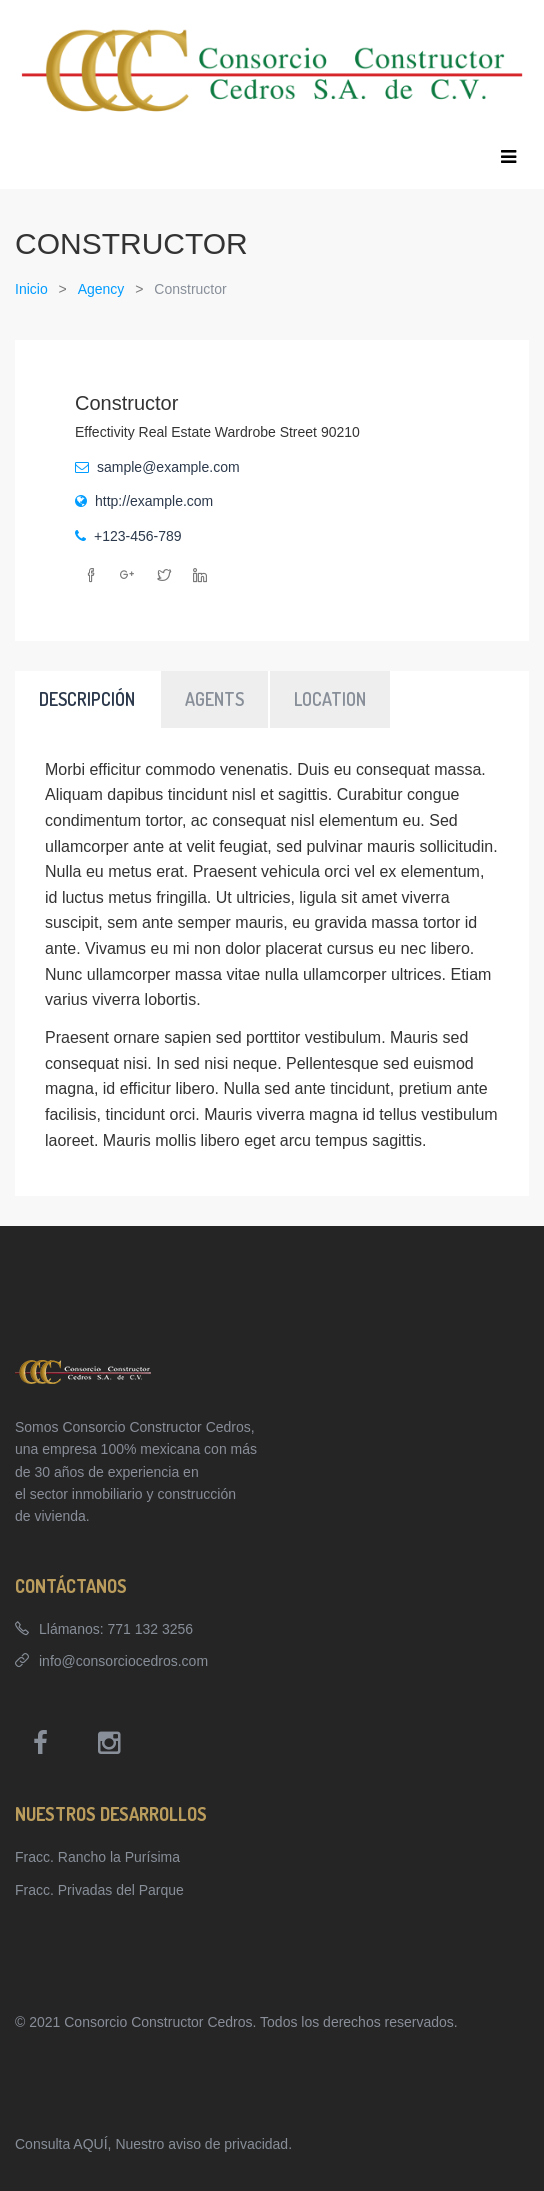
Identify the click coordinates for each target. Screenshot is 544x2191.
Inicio (31, 289)
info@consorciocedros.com (123, 1661)
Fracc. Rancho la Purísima (97, 1857)
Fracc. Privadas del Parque (99, 1890)
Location (330, 699)
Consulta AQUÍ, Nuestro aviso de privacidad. (153, 2144)
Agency (101, 289)
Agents (214, 699)
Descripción (87, 699)
